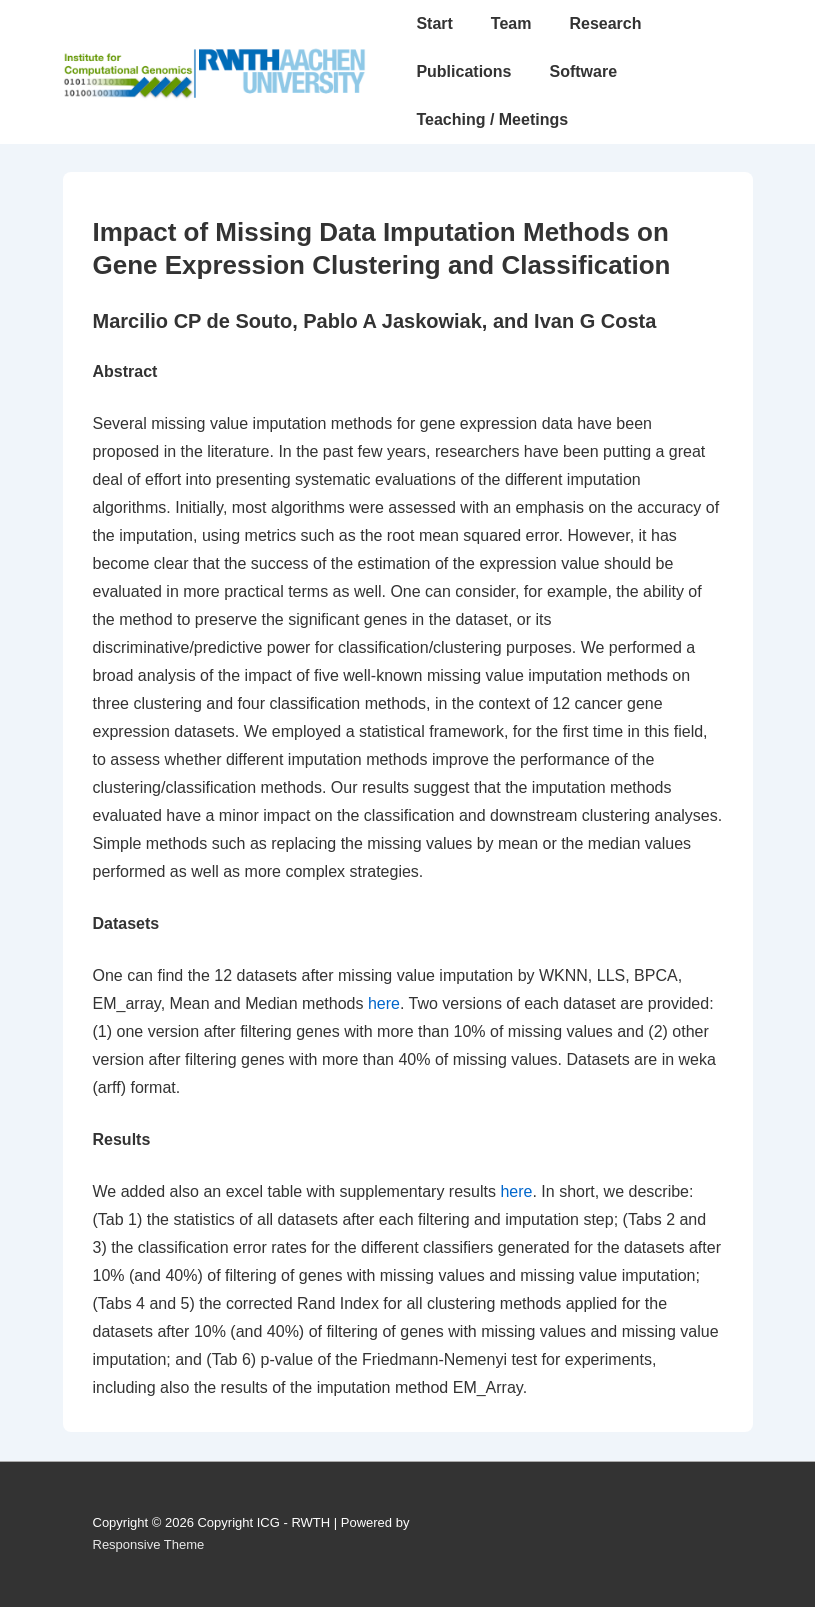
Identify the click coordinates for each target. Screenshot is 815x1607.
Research (605, 23)
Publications (463, 71)
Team (511, 23)
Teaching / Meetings (492, 119)
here (384, 1003)
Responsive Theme (149, 1544)
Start (434, 23)
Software (584, 71)
